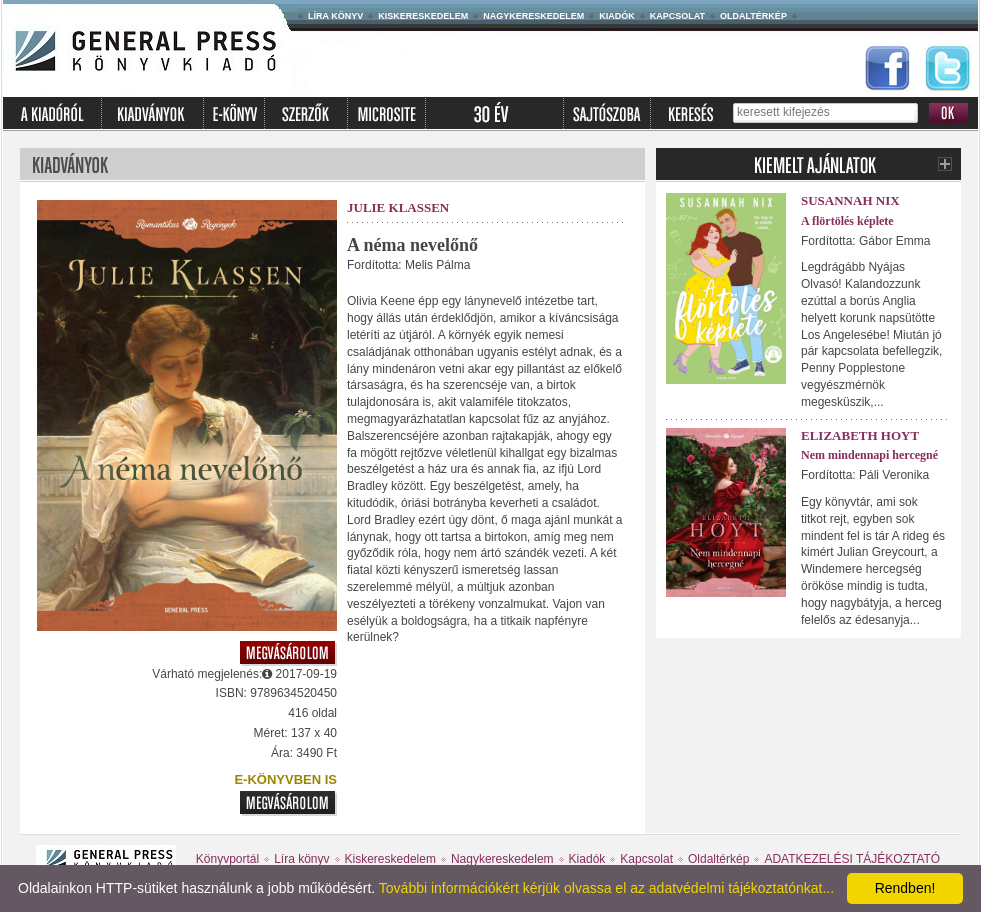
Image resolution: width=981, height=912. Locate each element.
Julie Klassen (398, 207)
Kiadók (617, 16)
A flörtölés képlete (847, 221)
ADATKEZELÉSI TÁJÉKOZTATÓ (852, 859)
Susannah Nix (850, 200)
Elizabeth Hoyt (860, 435)
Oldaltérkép (753, 16)
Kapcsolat (677, 16)
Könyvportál (227, 859)
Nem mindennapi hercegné (869, 455)
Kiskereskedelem (423, 16)
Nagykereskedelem (533, 16)
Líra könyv (335, 16)
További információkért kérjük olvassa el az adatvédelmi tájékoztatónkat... (606, 888)
